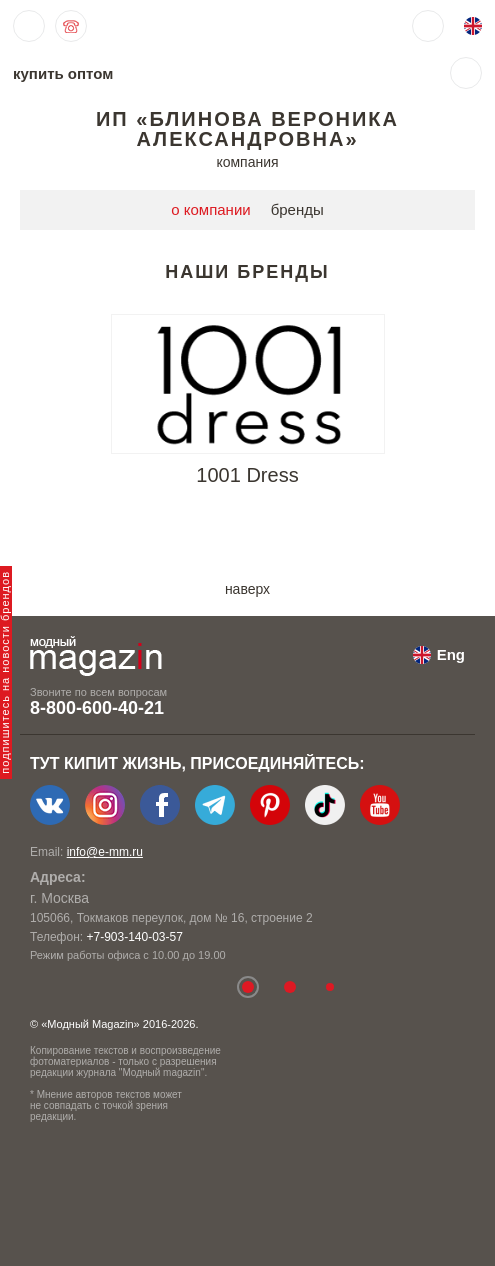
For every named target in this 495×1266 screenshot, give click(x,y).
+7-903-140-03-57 (134, 937)
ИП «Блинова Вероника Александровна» (247, 129)
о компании (210, 209)
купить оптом (63, 73)
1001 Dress (247, 475)
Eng (451, 654)
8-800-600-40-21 (97, 708)
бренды (297, 209)
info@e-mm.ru (105, 852)
